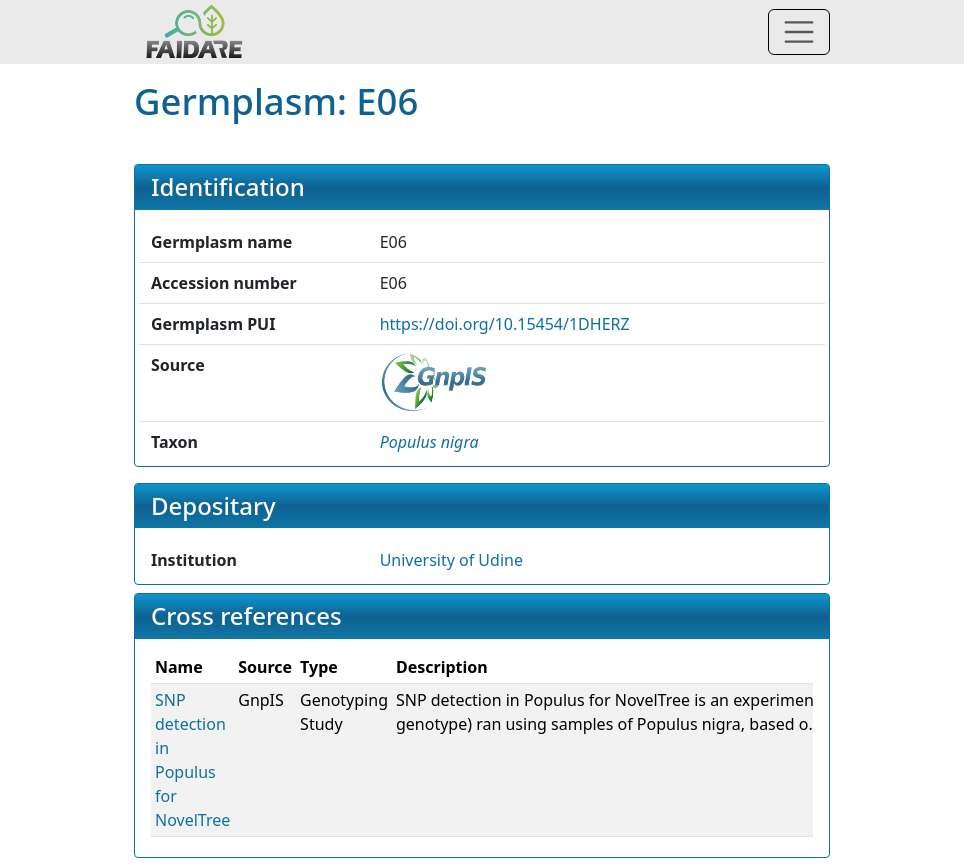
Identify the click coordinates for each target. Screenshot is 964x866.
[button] (429, 442)
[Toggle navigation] (799, 32)
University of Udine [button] (451, 560)
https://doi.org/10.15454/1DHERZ (505, 324)
